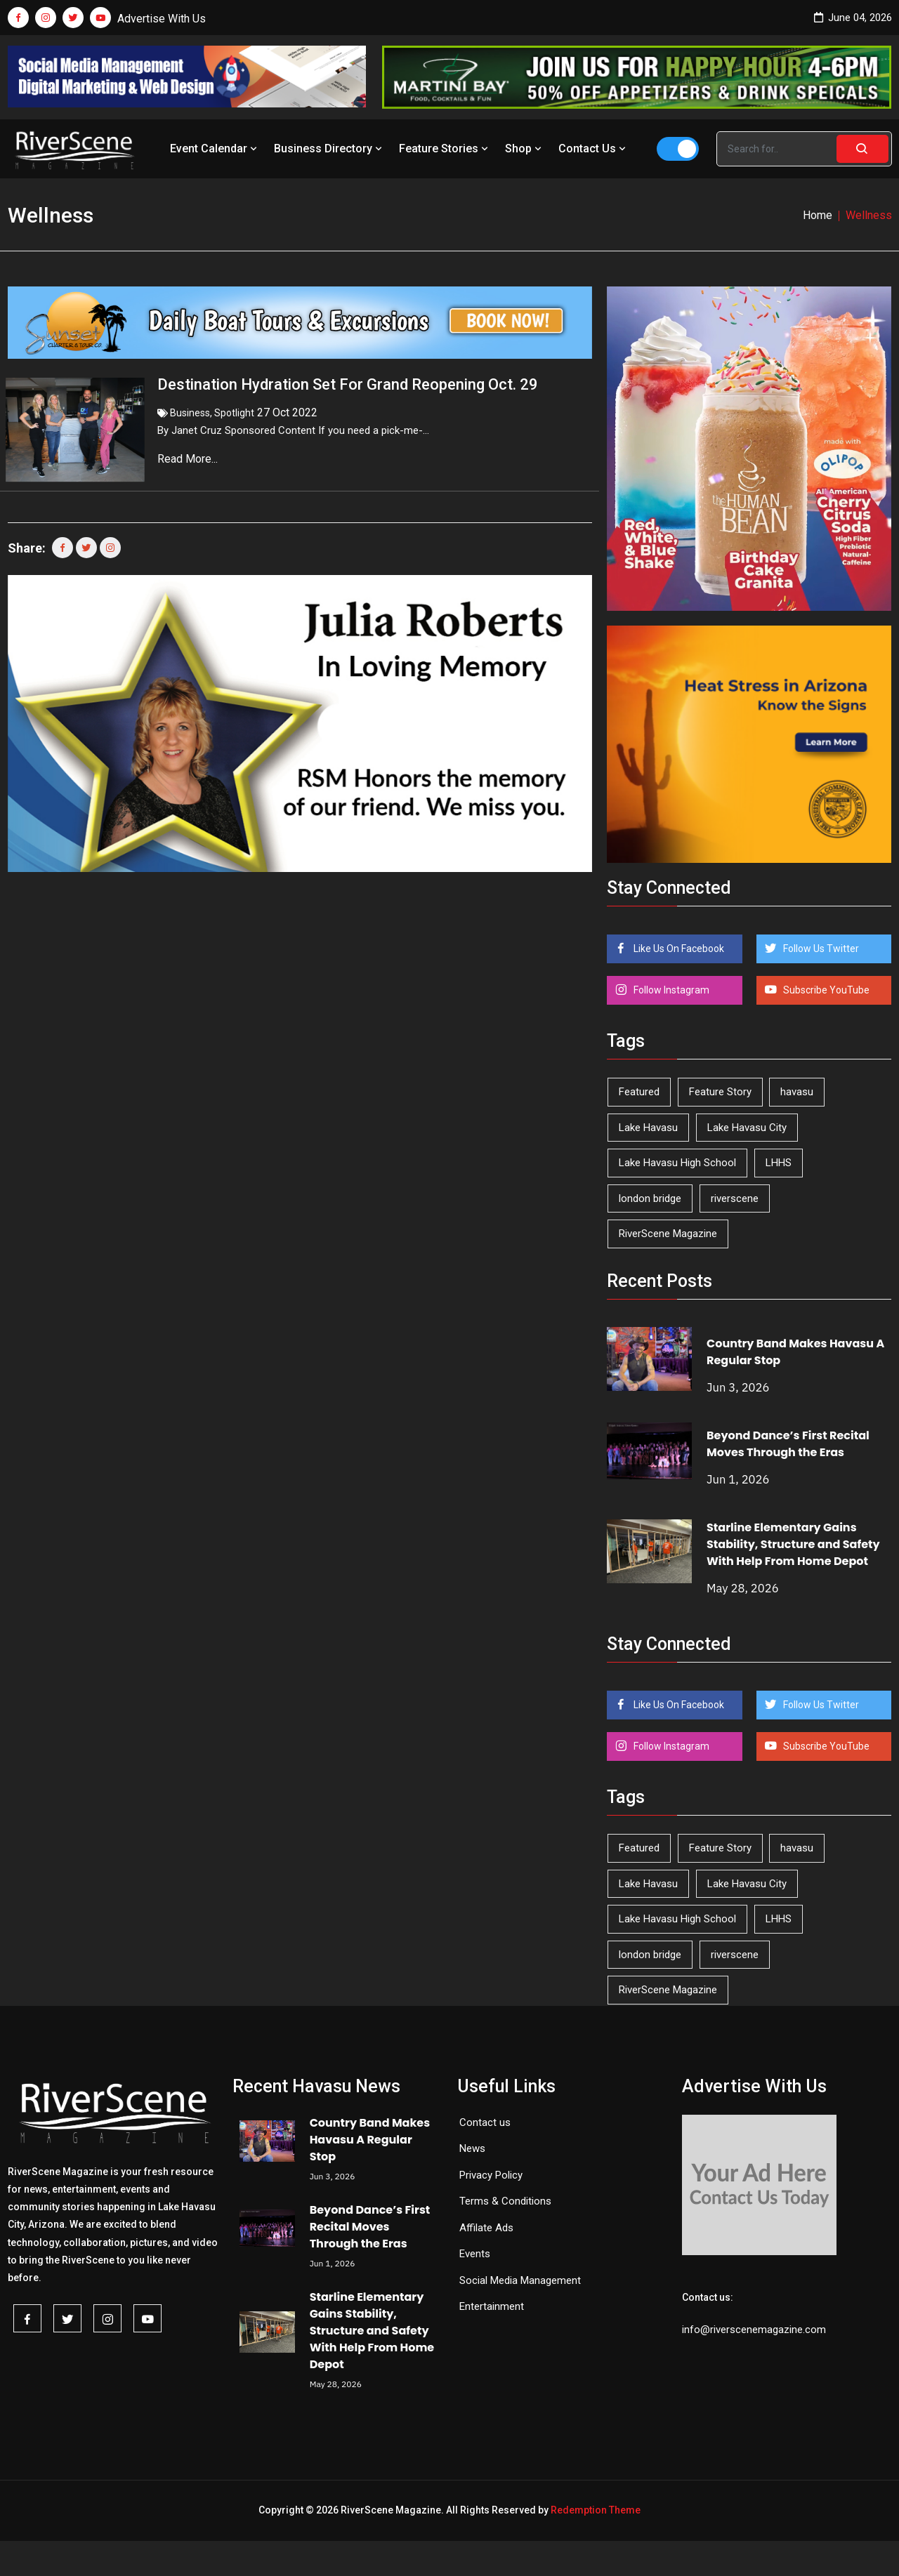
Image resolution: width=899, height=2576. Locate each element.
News (472, 2148)
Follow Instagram (670, 990)
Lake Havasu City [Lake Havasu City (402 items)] (747, 1127)
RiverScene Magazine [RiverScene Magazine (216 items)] (668, 1233)
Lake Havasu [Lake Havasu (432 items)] (648, 1127)
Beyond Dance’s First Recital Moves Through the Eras (788, 1443)
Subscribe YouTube (825, 990)
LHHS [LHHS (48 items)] (779, 1162)
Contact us (485, 2122)
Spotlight (234, 412)
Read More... (189, 458)
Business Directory (329, 148)
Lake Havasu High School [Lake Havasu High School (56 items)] (677, 1162)
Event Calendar (215, 148)
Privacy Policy (491, 2175)
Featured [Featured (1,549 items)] (639, 1091)
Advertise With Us (161, 18)
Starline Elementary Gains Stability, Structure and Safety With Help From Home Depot (793, 1544)
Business (190, 412)
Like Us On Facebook (677, 948)
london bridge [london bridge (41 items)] (650, 1198)
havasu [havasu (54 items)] (796, 1091)
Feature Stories (445, 148)
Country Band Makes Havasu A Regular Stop (370, 2140)
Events (474, 2253)
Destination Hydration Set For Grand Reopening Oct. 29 (347, 384)
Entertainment (491, 2306)
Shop (524, 148)
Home (817, 215)
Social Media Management (520, 2280)
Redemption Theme (596, 2510)
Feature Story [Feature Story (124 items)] (720, 1091)
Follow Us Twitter (820, 948)
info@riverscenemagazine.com (754, 2329)
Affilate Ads (486, 2227)
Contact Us (593, 148)
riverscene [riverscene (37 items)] (735, 1198)
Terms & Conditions (505, 2201)
